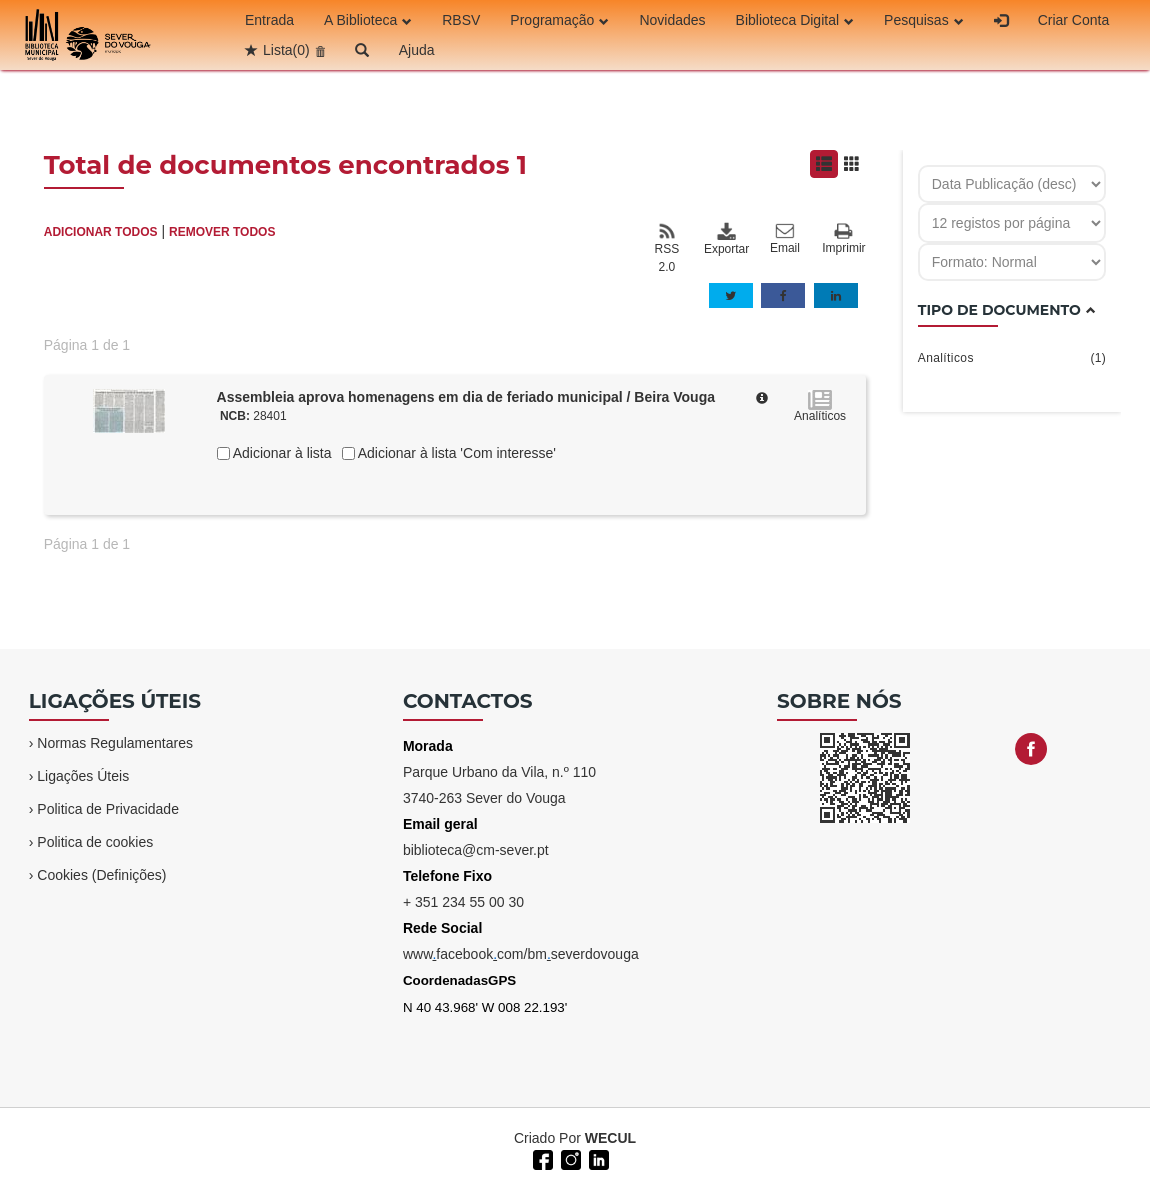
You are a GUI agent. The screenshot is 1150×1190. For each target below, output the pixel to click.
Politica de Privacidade (108, 809)
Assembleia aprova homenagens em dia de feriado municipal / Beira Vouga (466, 397)
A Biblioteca (368, 20)
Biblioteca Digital (795, 20)
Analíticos (1012, 358)
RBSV (461, 20)
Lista (286, 50)
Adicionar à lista (281, 453)
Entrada (269, 20)
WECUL (610, 1138)
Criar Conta (1074, 20)
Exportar (726, 239)
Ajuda (417, 50)
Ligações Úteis (83, 776)
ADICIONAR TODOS (101, 232)
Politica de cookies (95, 842)
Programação (559, 20)
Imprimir (843, 239)
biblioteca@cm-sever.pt (476, 850)
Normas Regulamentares (115, 743)
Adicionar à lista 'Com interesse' (455, 453)
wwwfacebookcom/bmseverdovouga (521, 954)
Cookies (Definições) (101, 875)
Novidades (672, 20)
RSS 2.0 (667, 248)
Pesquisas (924, 20)
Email (785, 239)
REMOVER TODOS (222, 232)
